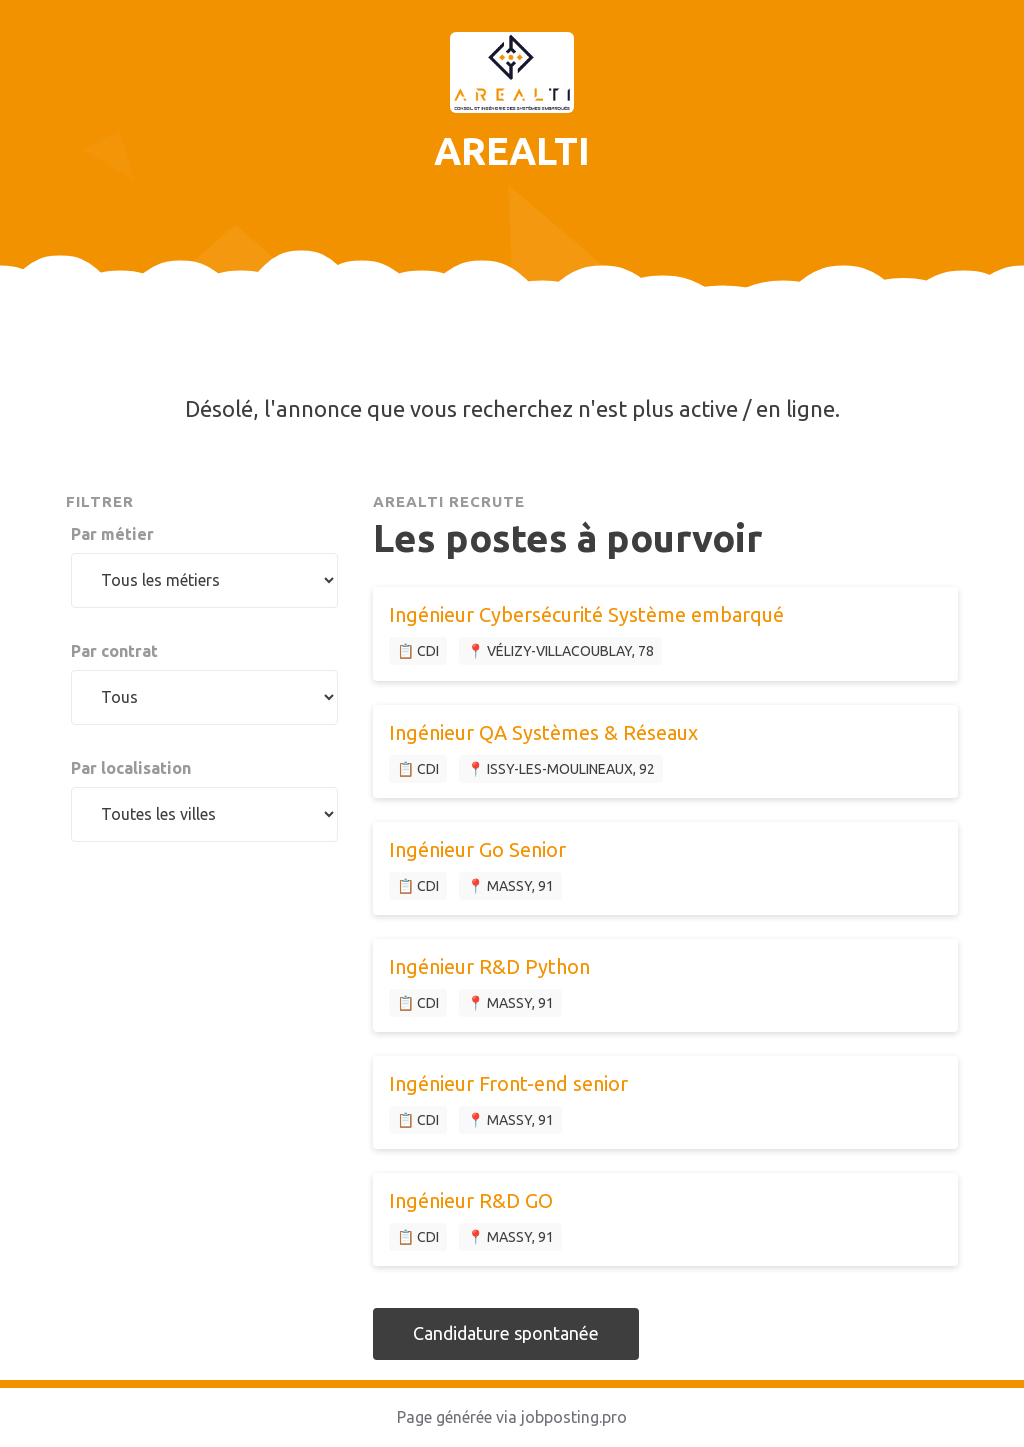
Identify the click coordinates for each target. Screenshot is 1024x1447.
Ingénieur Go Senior (477, 849)
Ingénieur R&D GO (471, 1200)
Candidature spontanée (506, 1333)
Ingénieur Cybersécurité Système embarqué (586, 614)
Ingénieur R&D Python (489, 966)
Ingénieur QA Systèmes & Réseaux (543, 732)
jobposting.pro (574, 1417)
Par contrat (114, 651)
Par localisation (131, 768)
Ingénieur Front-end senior (508, 1083)
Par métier (112, 534)
